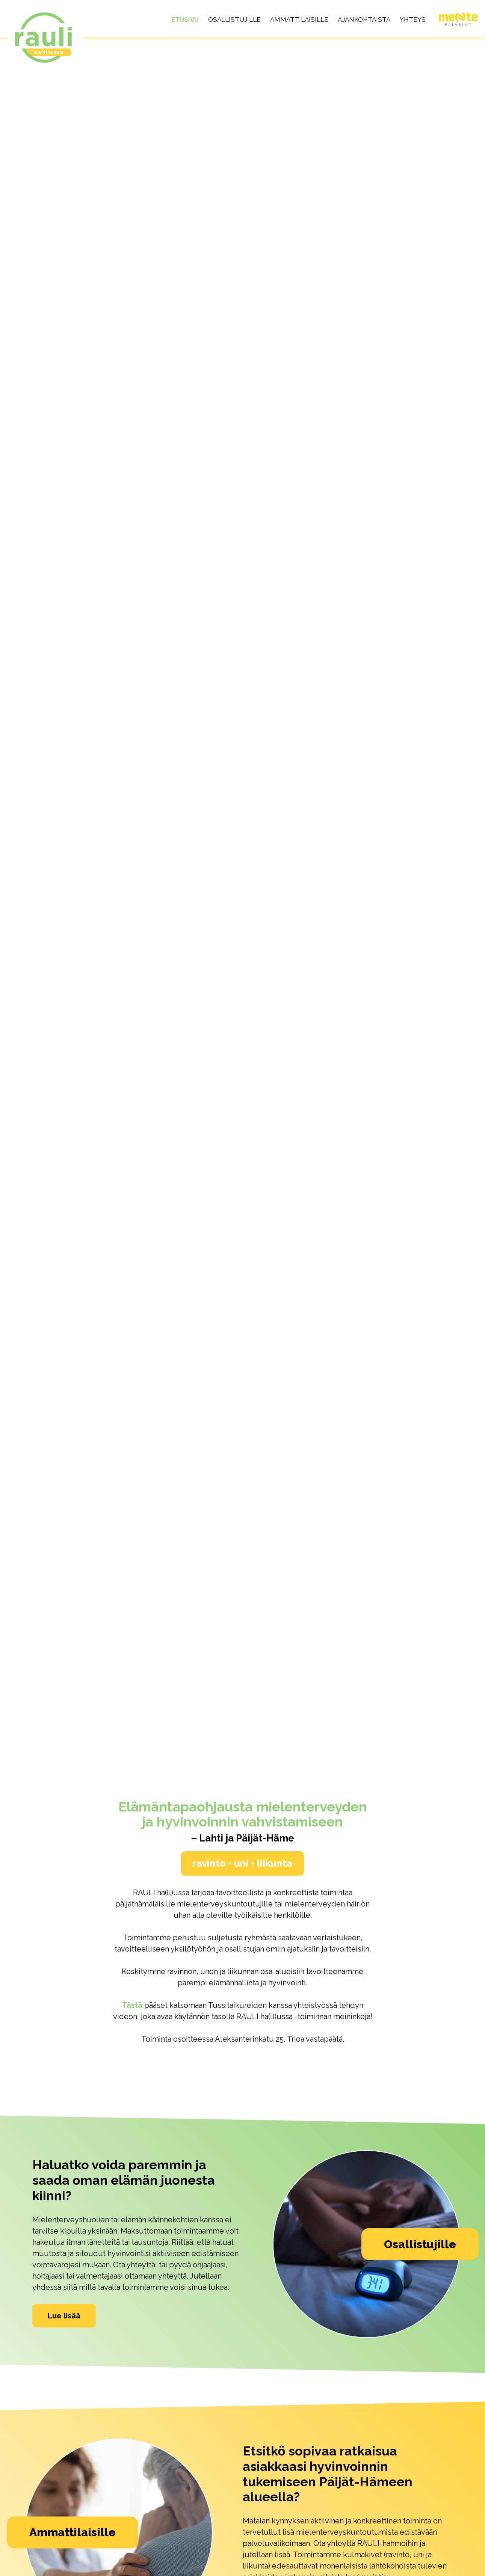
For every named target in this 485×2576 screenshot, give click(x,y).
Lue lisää (64, 2315)
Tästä (132, 2005)
